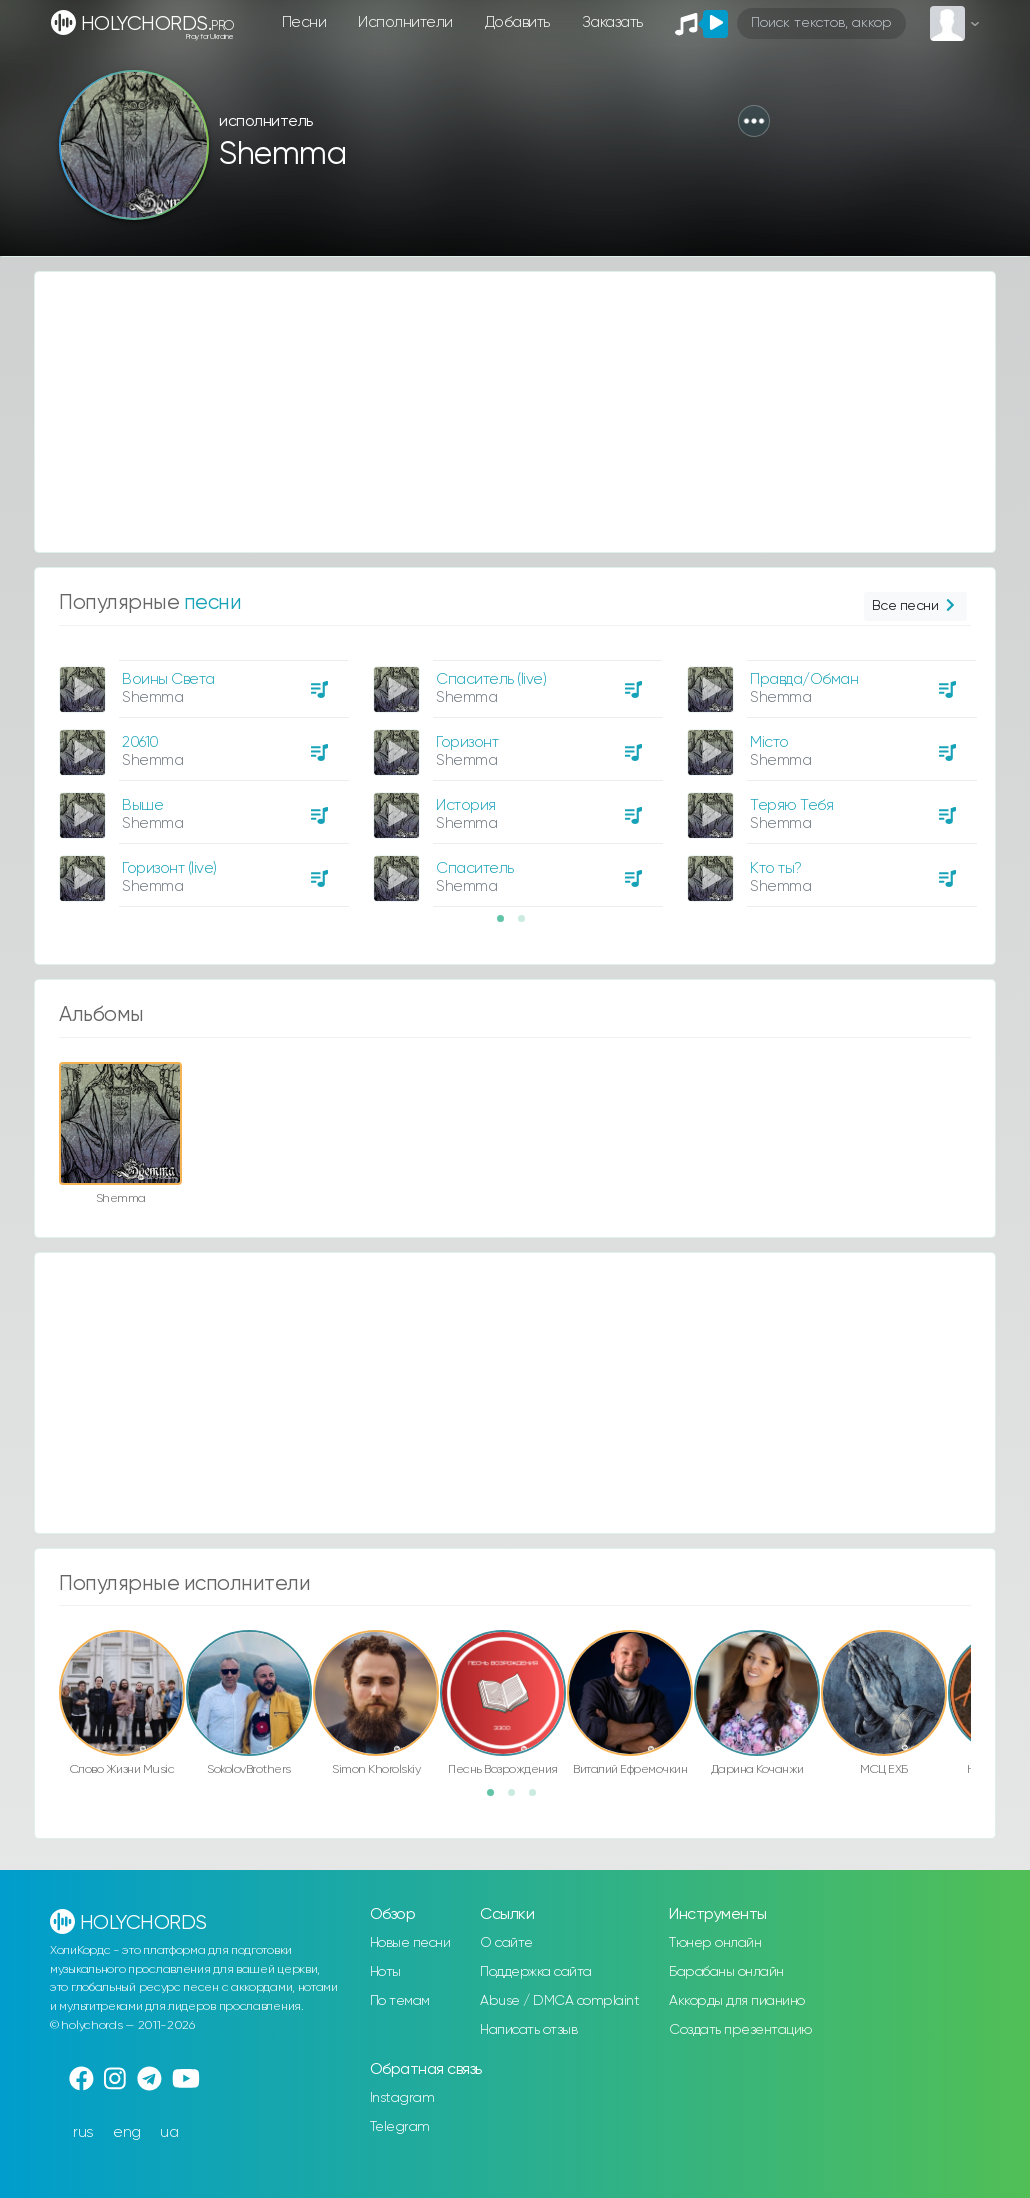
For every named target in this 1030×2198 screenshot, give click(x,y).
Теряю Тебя (791, 805)
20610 (140, 742)
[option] (201, 776)
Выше (142, 805)
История (466, 805)
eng (127, 2132)
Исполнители (405, 22)
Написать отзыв (528, 2030)
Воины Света (168, 679)
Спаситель (475, 868)
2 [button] (528, 925)
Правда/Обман (804, 679)
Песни (304, 22)
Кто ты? (776, 868)
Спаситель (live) (491, 679)
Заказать (612, 22)
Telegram (400, 2127)
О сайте (506, 1943)
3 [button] (539, 1799)
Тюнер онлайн (715, 1943)
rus (83, 2132)
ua (169, 2132)
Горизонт (467, 742)
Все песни (915, 606)
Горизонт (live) (169, 868)
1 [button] (507, 925)
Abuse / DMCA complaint (559, 2001)
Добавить (517, 22)
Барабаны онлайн (726, 1972)
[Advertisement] (515, 412)
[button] (754, 121)
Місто (769, 742)
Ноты (385, 1972)
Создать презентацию (740, 2030)
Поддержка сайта (536, 1972)
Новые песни (410, 1943)
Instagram (402, 2098)
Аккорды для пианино (737, 2001)
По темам (400, 2001)
